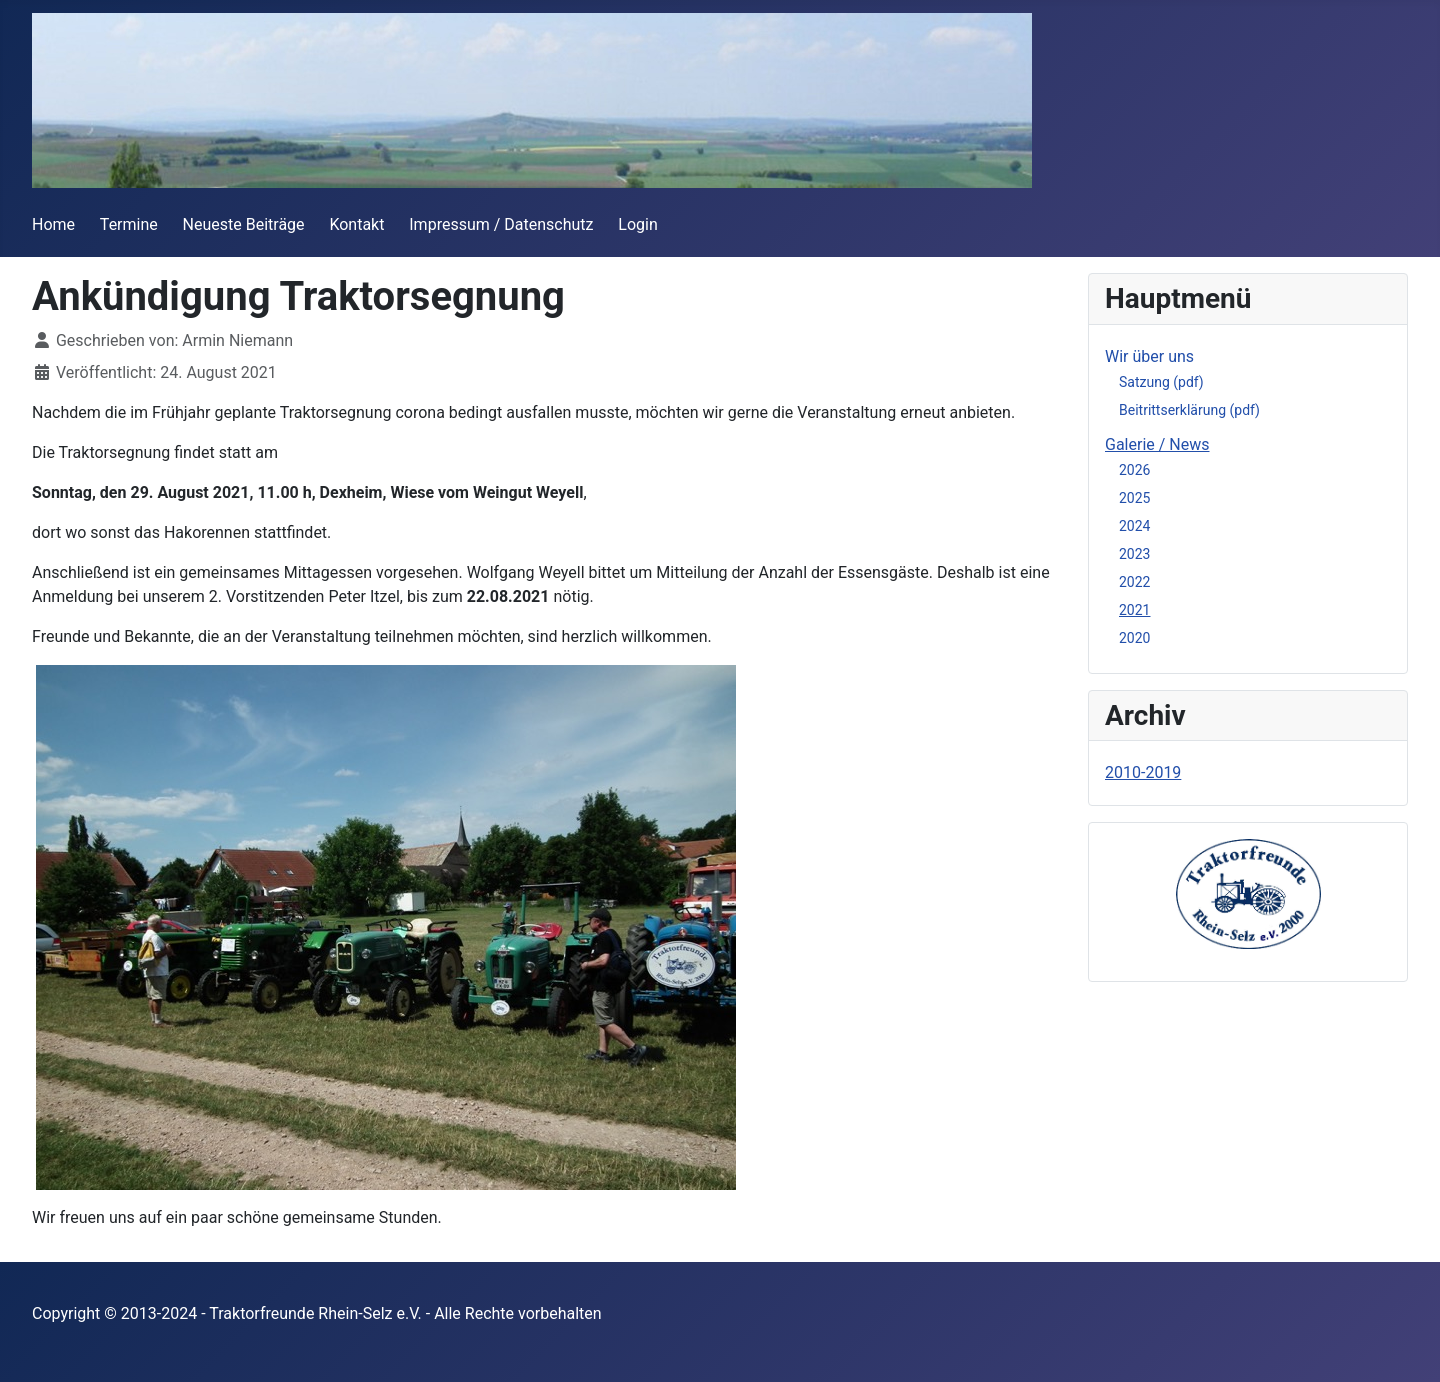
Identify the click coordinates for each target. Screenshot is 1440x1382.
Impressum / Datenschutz (501, 224)
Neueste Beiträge (244, 224)
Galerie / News (1157, 444)
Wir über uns (1149, 356)
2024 (1134, 526)
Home (53, 224)
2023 (1134, 554)
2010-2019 (1143, 772)
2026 (1134, 470)
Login (637, 224)
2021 (1134, 610)
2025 (1134, 498)
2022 (1134, 582)
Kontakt (356, 224)
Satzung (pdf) (1161, 382)
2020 (1134, 638)
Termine (129, 224)
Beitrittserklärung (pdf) (1189, 410)
